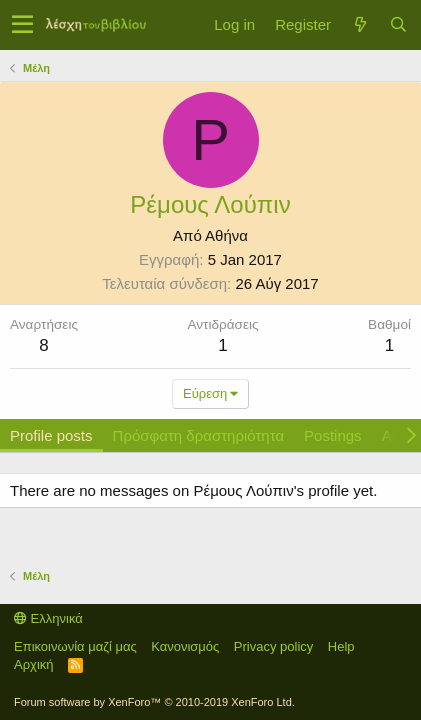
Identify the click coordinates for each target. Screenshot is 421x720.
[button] (22, 25)
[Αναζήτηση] (398, 24)
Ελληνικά (48, 618)
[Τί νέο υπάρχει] (360, 24)
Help (341, 646)
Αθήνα (226, 235)
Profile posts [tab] (51, 435)
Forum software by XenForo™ (154, 702)
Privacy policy (273, 646)
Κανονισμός (185, 646)
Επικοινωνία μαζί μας (75, 646)
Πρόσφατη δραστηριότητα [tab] (199, 435)
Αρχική (34, 664)
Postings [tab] (333, 435)
